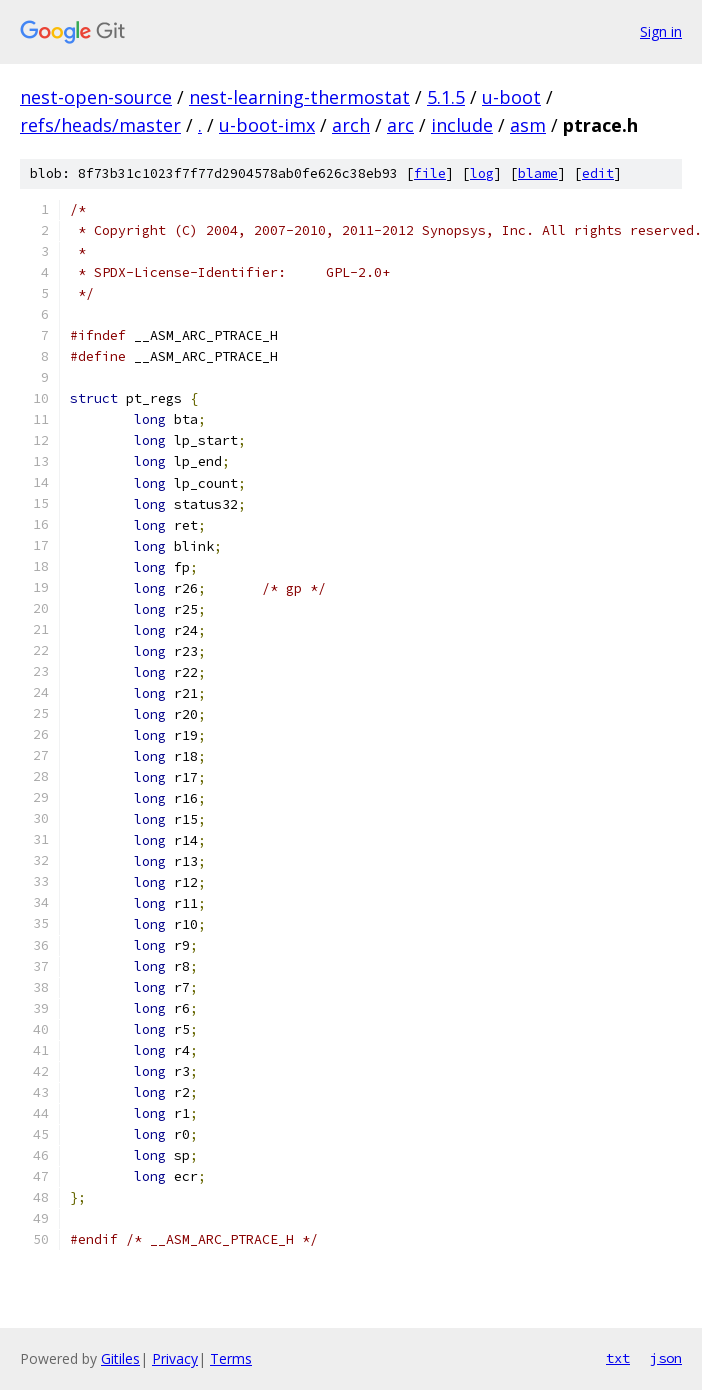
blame (538, 173)
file (430, 173)
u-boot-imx (267, 125)
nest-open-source (96, 97)
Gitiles (120, 1358)
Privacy (175, 1358)
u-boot (511, 97)
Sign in (661, 31)
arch (351, 125)
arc (400, 125)
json (666, 1358)
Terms (231, 1358)
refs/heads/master (100, 125)
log (482, 173)
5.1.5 (446, 97)
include (462, 125)
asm (528, 125)
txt (618, 1358)
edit (598, 173)
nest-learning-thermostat (299, 97)
